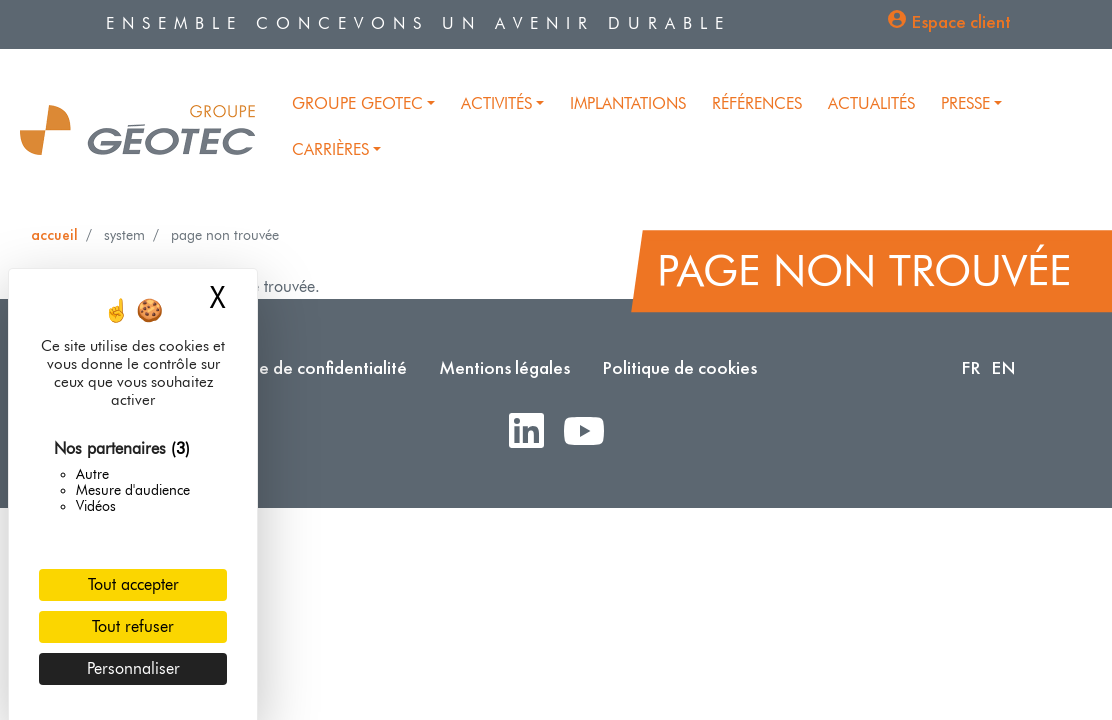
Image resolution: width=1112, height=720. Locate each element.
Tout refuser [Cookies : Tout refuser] (133, 626)
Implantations (628, 103)
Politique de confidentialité (304, 367)
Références (757, 103)
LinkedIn (534, 432)
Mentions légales (504, 367)
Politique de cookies (679, 367)
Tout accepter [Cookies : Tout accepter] (133, 584)
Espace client (961, 21)
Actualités (871, 103)
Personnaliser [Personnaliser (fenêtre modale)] (133, 668)
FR (971, 367)
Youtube (592, 432)
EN (1003, 367)
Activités (496, 103)
